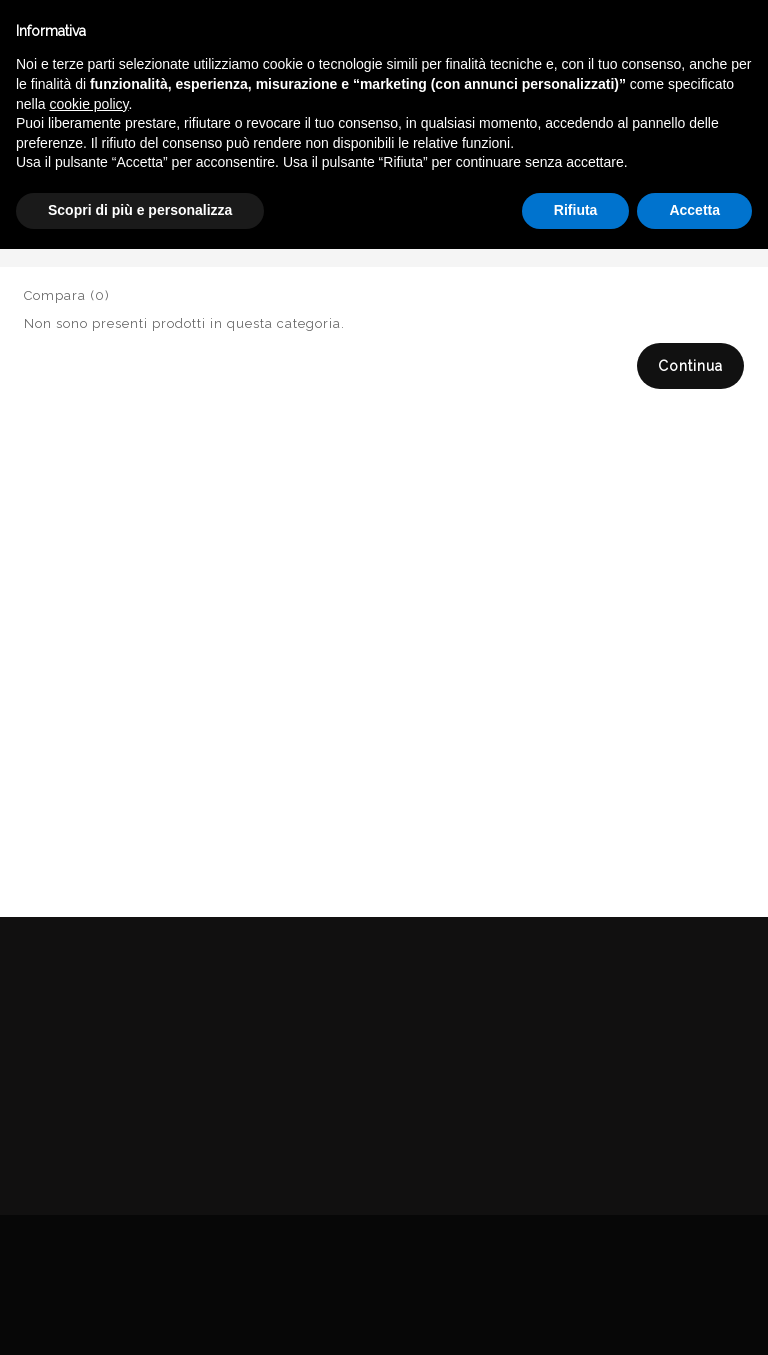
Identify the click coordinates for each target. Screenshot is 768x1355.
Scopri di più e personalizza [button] (140, 1316)
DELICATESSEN (569, 233)
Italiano (592, 164)
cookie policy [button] (88, 1210)
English (593, 188)
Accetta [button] (694, 1316)
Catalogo (460, 233)
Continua (690, 366)
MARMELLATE (696, 233)
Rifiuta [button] (576, 1316)
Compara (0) (67, 295)
